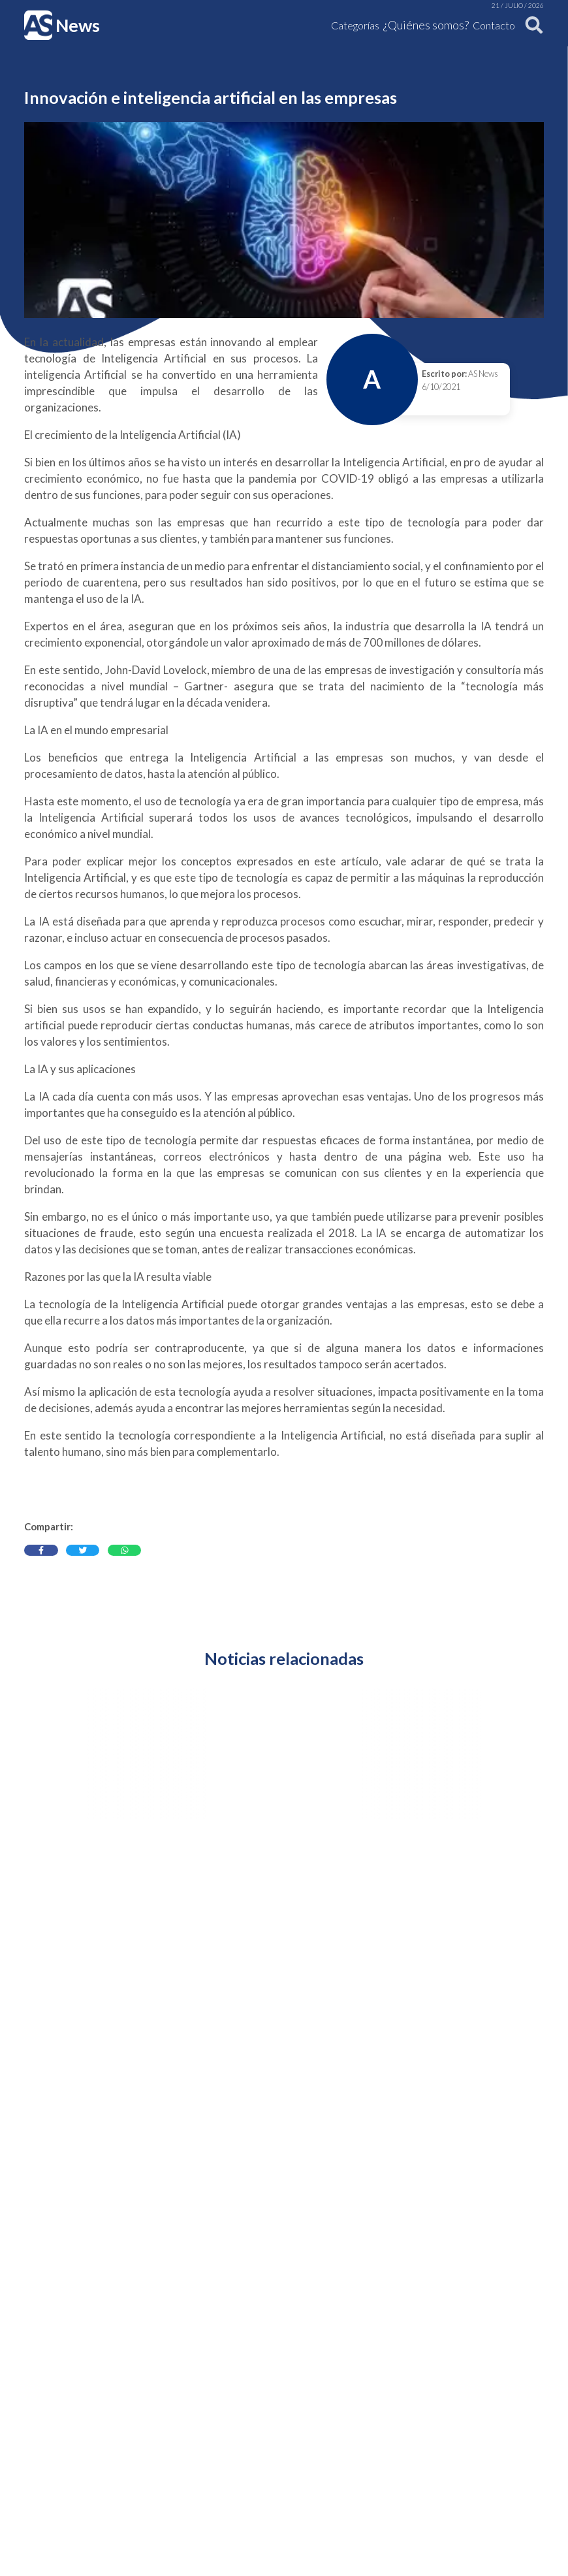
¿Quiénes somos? (426, 25)
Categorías (355, 25)
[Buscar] (531, 25)
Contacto (494, 25)
